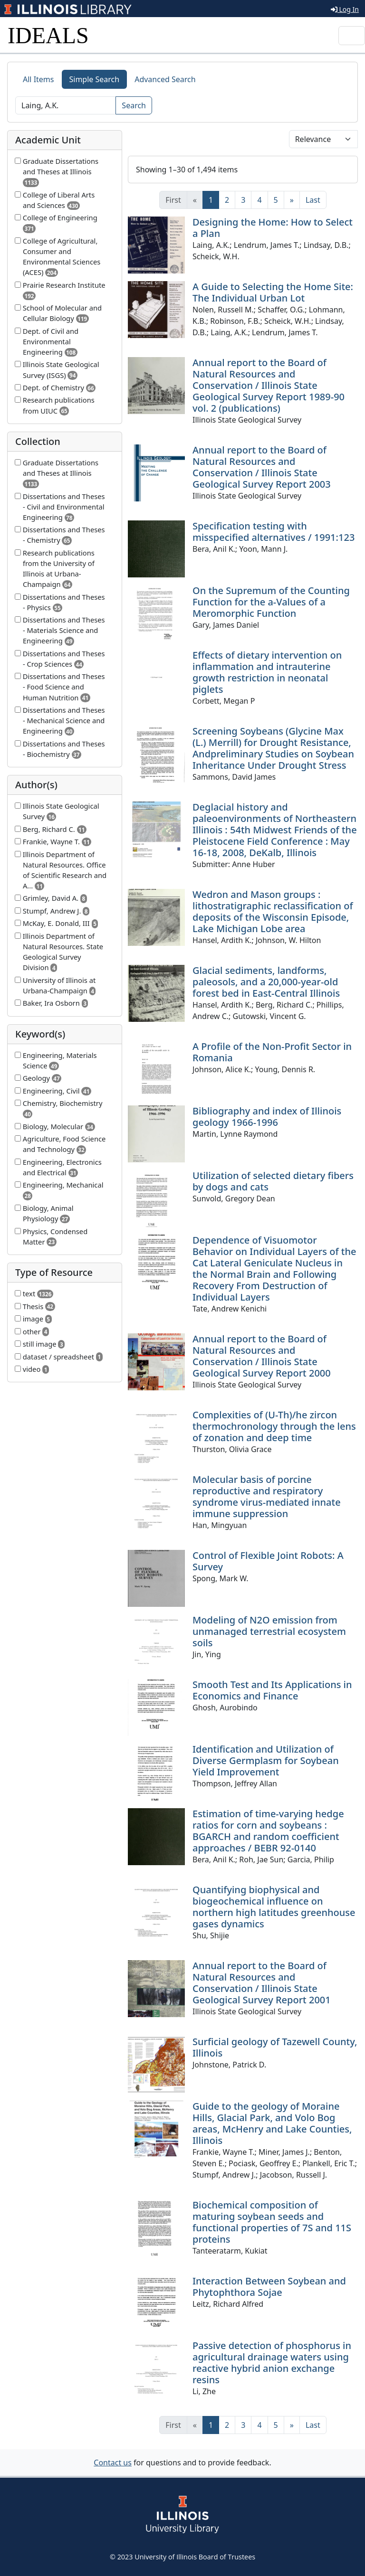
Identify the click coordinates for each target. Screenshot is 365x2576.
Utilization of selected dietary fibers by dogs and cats (273, 1181)
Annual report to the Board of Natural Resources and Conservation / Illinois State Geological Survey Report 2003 (261, 467)
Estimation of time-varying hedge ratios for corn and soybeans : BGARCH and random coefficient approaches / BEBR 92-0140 (268, 1830)
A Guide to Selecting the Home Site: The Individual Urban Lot (272, 292)
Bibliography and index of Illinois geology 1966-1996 (266, 1116)
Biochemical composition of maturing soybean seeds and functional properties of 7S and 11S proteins (271, 2222)
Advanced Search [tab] (164, 79)
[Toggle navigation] (351, 35)
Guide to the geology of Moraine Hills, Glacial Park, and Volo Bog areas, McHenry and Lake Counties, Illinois (272, 2123)
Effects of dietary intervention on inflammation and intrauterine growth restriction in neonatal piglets (267, 672)
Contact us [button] (113, 2462)
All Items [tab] (38, 79)
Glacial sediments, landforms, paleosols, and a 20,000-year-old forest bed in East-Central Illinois (266, 982)
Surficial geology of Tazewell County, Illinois (274, 2047)
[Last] (313, 200)
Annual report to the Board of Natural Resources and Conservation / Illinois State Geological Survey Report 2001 (261, 1982)
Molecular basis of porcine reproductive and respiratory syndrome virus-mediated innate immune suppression (266, 1496)
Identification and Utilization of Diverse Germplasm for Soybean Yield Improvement (265, 1760)
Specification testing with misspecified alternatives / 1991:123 (273, 531)
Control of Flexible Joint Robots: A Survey (268, 1561)
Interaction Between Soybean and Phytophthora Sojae (269, 2286)
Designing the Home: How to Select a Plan (272, 228)
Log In (345, 9)
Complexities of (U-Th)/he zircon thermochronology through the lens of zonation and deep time (274, 1426)
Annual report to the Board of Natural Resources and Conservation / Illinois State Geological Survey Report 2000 (261, 1355)
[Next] (292, 200)
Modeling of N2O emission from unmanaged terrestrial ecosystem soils (269, 1631)
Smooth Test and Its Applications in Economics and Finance (272, 1690)
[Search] (65, 105)
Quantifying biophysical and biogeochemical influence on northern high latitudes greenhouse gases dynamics (273, 1906)
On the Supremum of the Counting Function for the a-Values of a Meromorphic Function (271, 602)
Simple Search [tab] (94, 79)
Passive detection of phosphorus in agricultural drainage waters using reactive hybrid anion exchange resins (271, 2362)
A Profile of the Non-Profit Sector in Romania (272, 1052)
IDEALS (48, 35)
